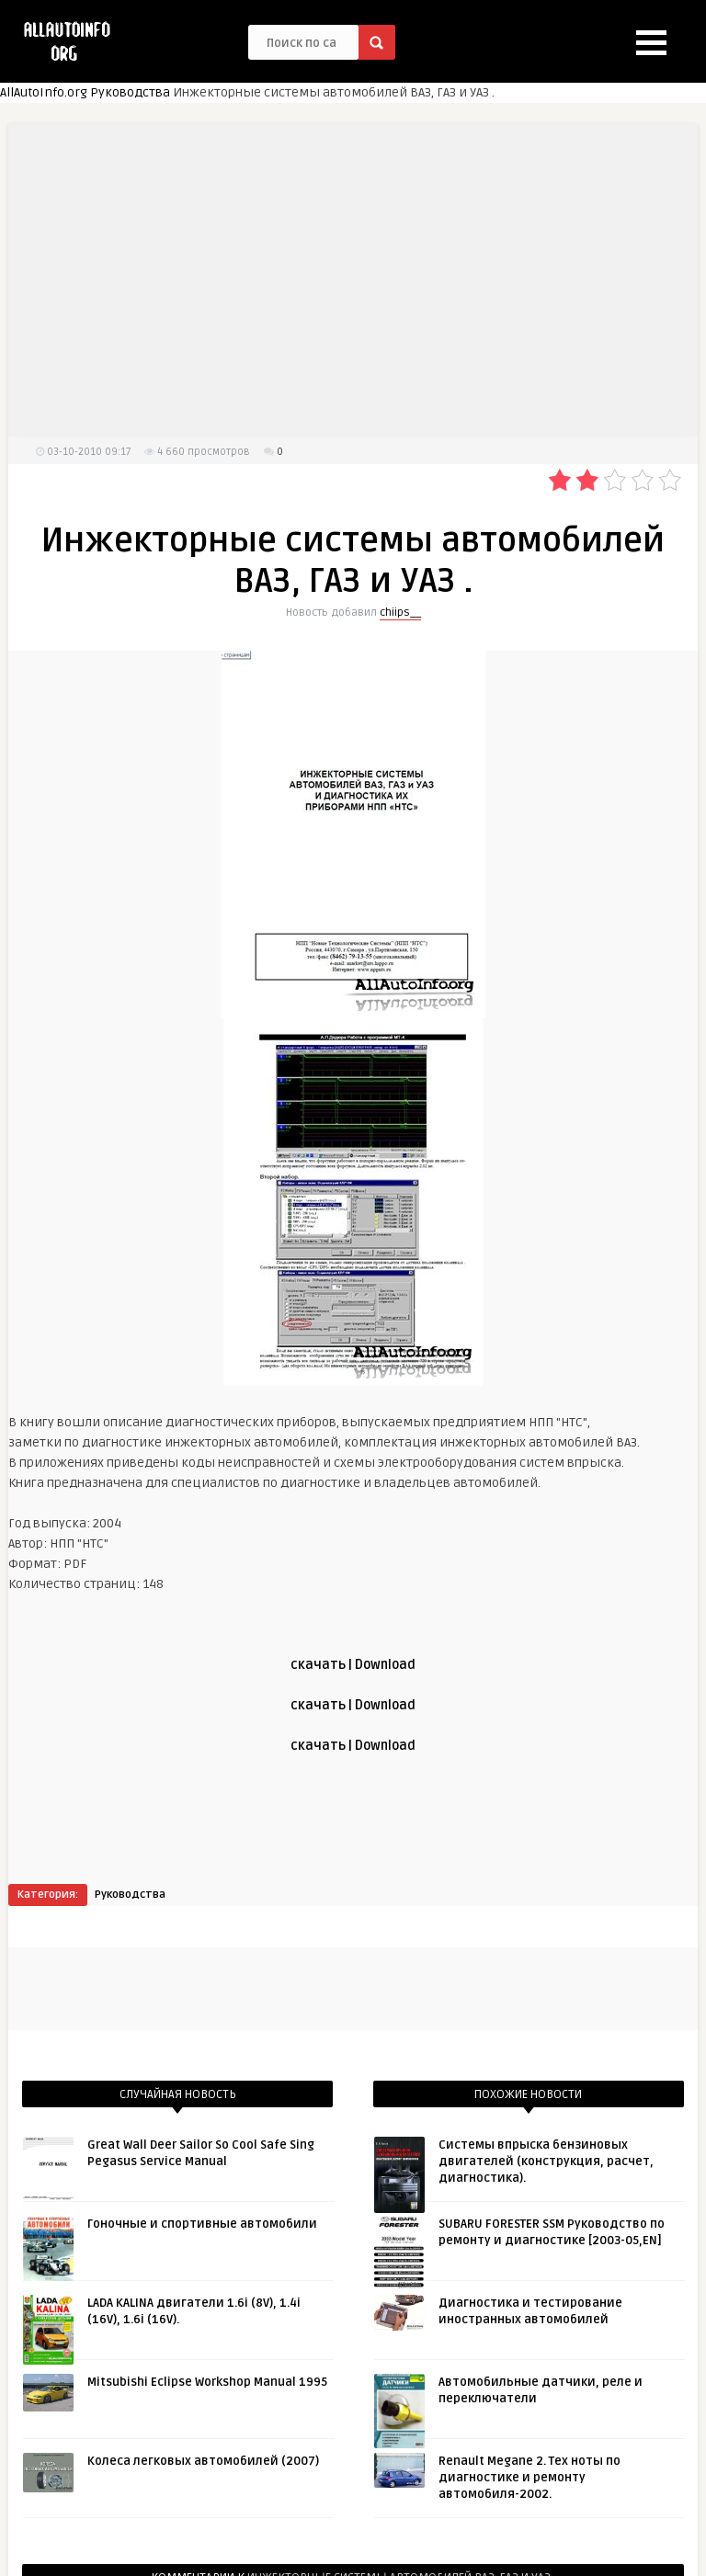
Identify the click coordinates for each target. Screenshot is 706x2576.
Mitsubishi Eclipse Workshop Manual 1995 (207, 2382)
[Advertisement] (353, 280)
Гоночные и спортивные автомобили (202, 2224)
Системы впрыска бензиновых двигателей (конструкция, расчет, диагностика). (546, 2161)
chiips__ (400, 612)
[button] (651, 43)
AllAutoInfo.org (43, 92)
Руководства (130, 92)
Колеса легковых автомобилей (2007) (203, 2461)
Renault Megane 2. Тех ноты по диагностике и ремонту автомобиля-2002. (529, 2478)
